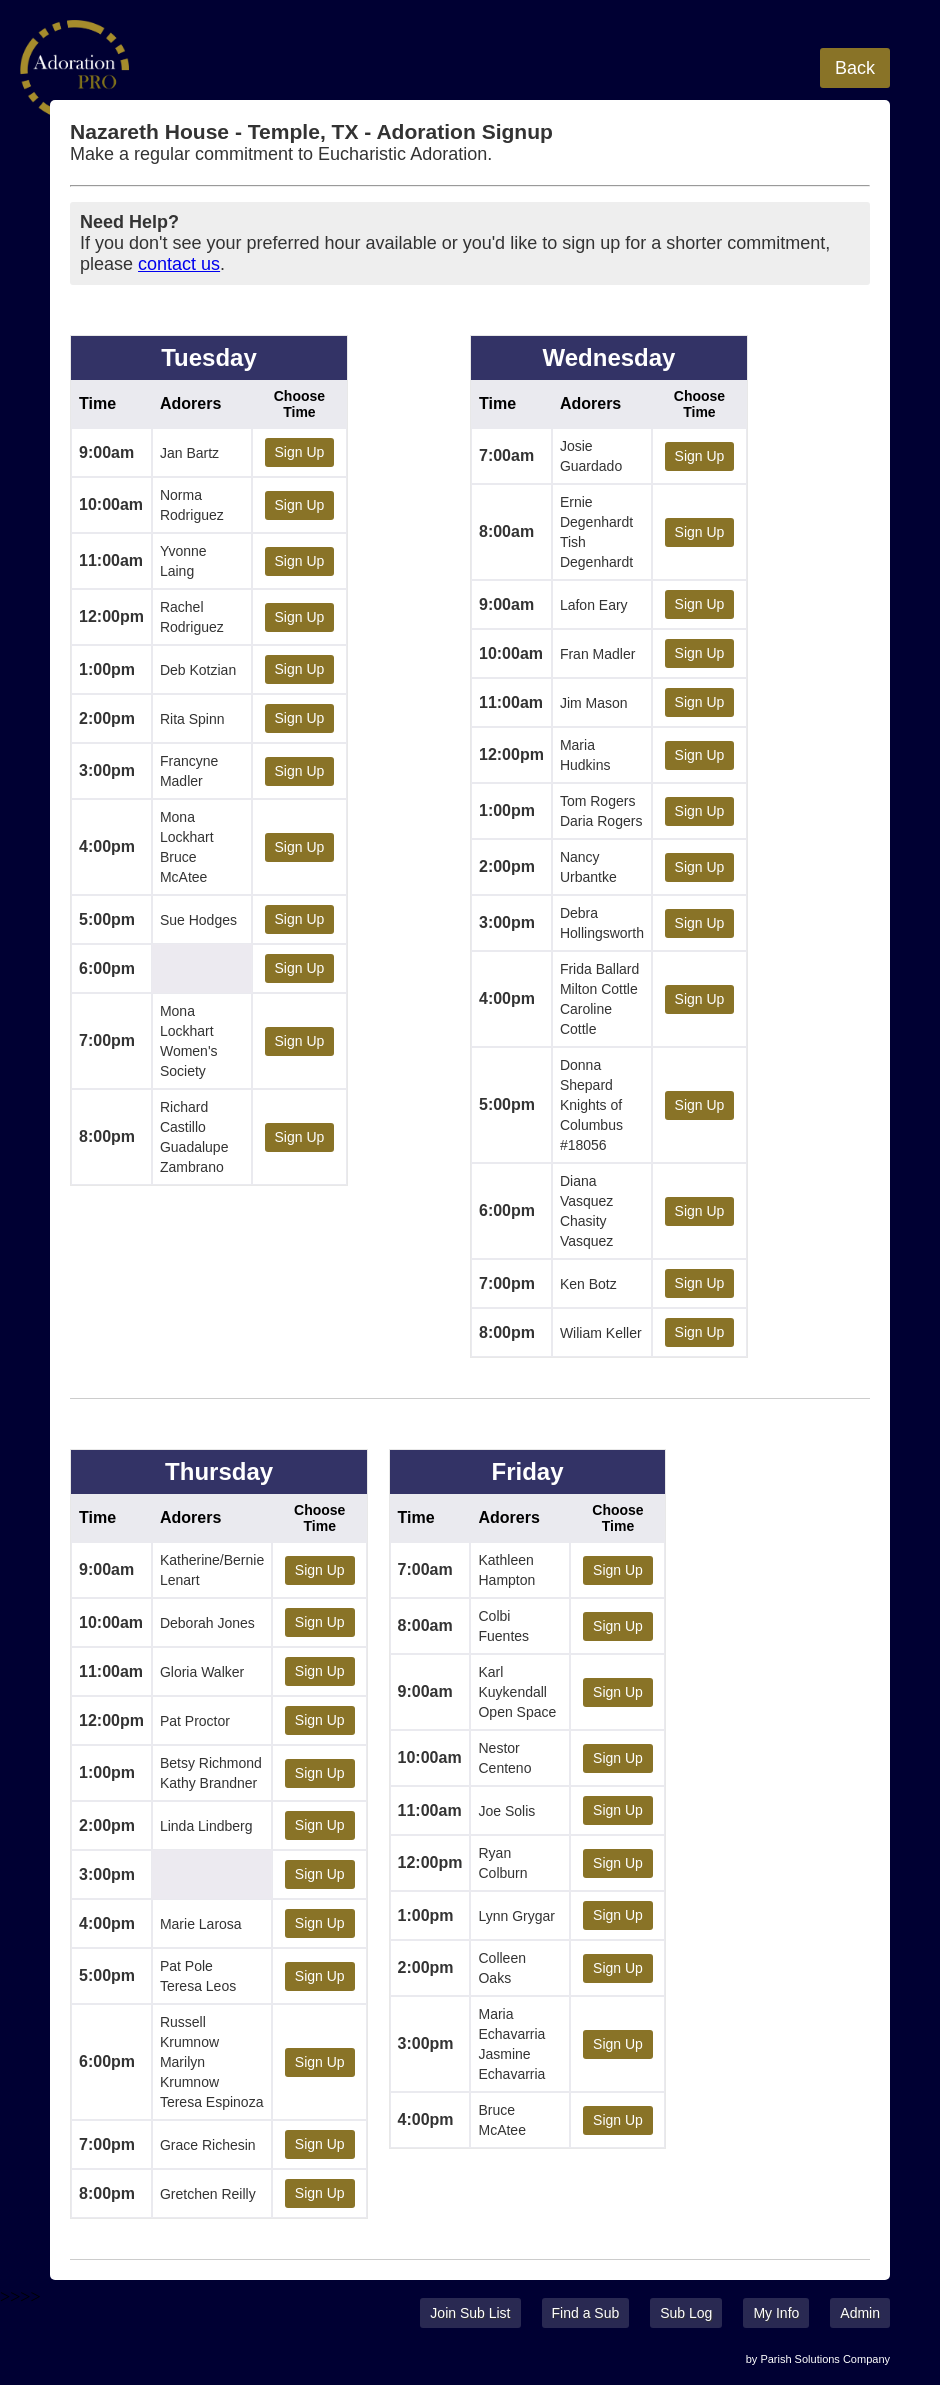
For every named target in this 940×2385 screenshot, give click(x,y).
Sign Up (300, 452)
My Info (776, 2313)
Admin (860, 2313)
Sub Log (686, 2313)
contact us (179, 264)
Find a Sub (586, 2313)
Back (855, 68)
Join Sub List (470, 2313)
